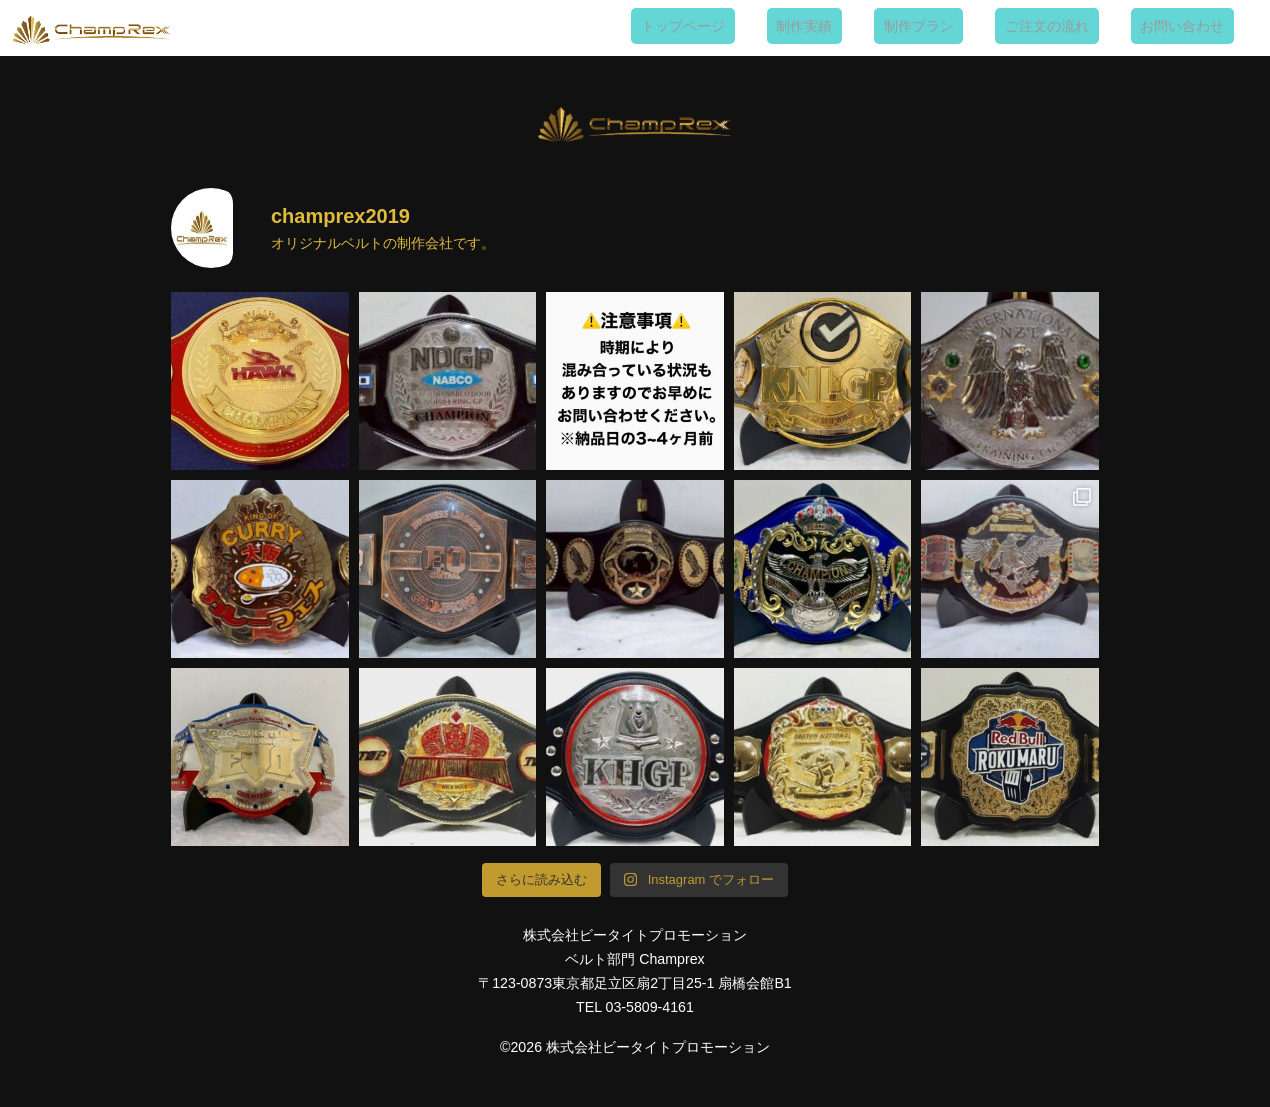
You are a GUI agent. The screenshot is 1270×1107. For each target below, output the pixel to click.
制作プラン (967, 26)
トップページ (770, 26)
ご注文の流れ (1076, 26)
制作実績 (872, 26)
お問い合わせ (1192, 26)
